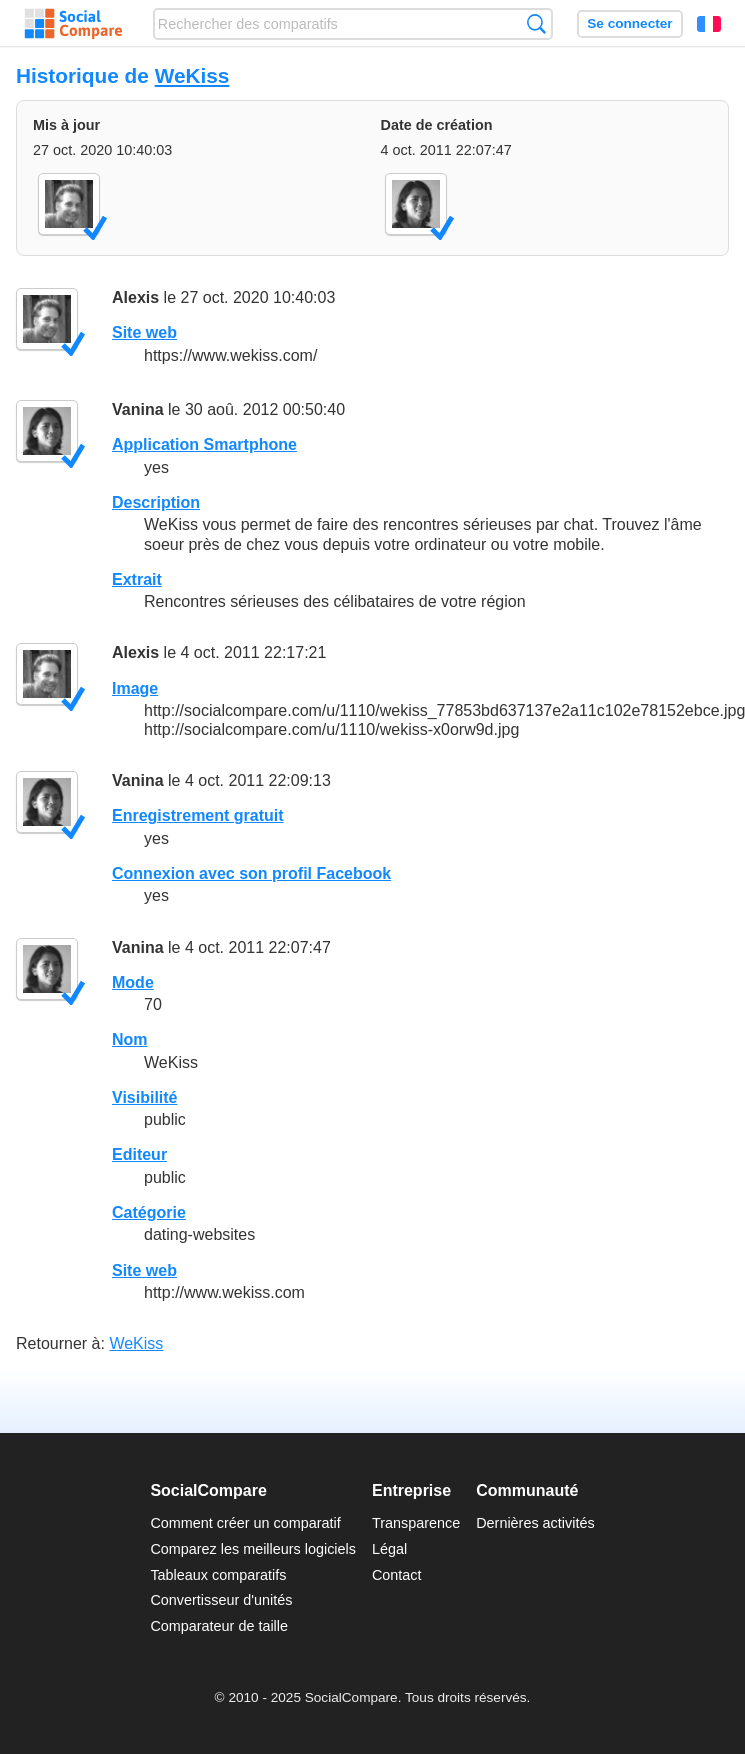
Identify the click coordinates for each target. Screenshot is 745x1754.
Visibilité (145, 1097)
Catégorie (149, 1212)
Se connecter (629, 23)
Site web (144, 332)
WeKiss (192, 75)
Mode (133, 982)
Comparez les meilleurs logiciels (253, 1549)
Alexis (135, 297)
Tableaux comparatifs (218, 1575)
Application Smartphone (204, 444)
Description (156, 502)
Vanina (138, 409)
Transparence (416, 1523)
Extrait (137, 579)
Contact (397, 1575)
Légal (389, 1549)
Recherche (536, 23)
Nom (130, 1039)
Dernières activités (535, 1523)
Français (709, 24)
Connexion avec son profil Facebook (251, 873)
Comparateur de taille (219, 1626)
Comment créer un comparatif (245, 1523)
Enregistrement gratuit (198, 815)
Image (135, 688)
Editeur (139, 1154)
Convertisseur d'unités (221, 1600)
